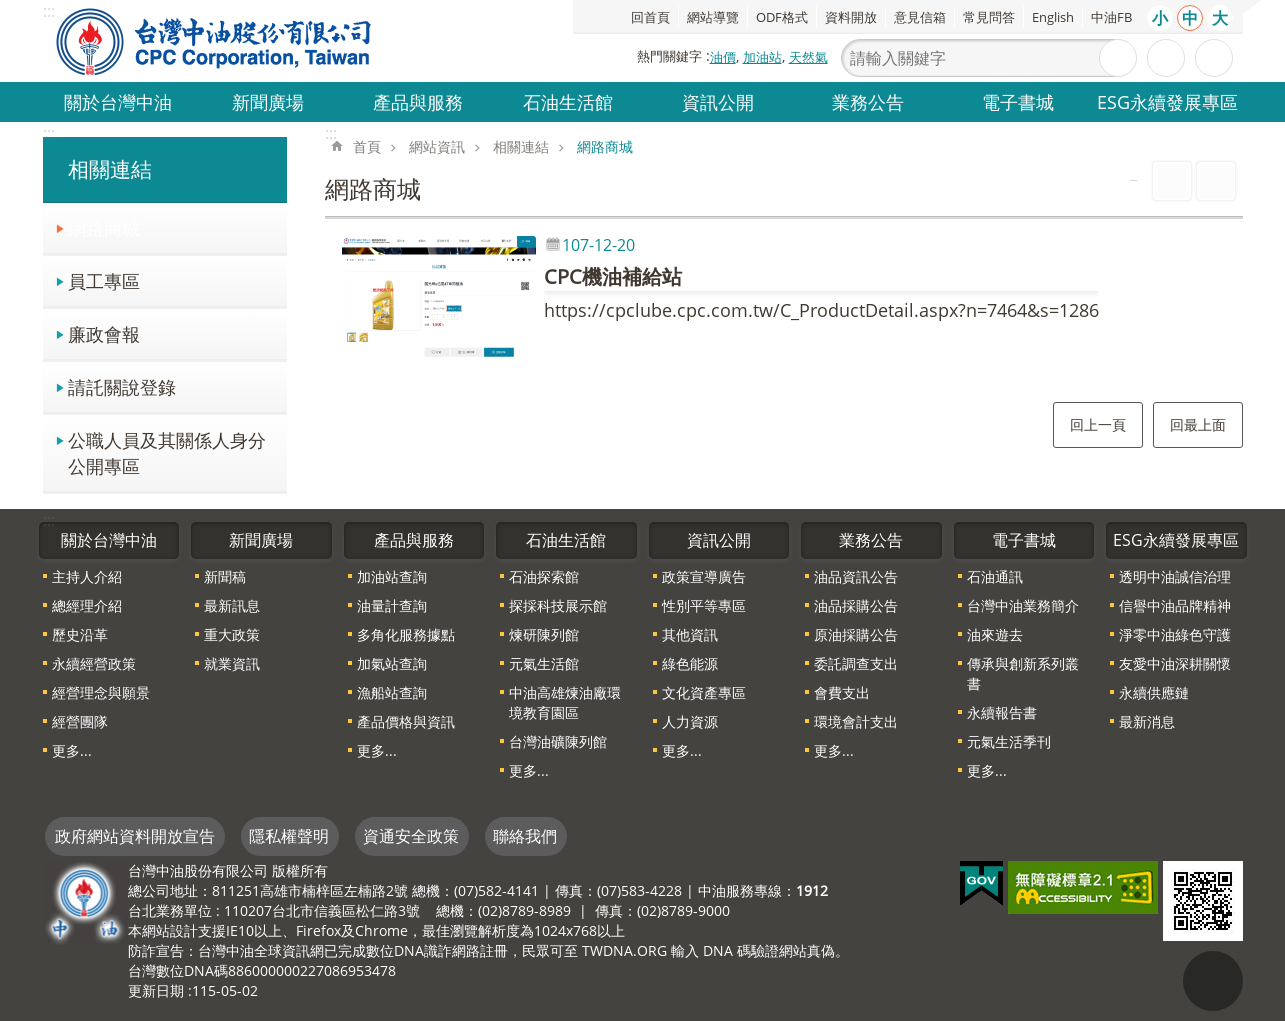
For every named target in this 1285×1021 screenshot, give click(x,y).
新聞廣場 (268, 101)
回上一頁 (1098, 424)
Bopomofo (1216, 181)
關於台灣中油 (118, 101)
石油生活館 (568, 101)
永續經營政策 (94, 663)
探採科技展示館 (558, 605)
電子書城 (1018, 101)
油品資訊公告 (856, 576)
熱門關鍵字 (669, 56)
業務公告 (868, 101)
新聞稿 (225, 576)
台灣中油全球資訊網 (215, 41)
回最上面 (1198, 424)
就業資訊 (232, 663)
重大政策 (232, 634)
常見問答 (989, 17)
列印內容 (1172, 181)
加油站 (762, 57)
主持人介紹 (87, 576)
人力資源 (690, 721)
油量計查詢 (392, 605)
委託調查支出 (856, 663)
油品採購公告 (856, 605)
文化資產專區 (704, 692)
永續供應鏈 (1154, 692)
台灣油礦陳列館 (558, 741)
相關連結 (110, 169)
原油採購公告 (856, 634)
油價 (723, 57)
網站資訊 (437, 146)
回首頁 (650, 17)
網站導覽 (713, 17)
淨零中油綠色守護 (1175, 634)
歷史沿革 (80, 634)
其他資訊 (690, 634)
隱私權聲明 (289, 836)
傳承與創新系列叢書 (1023, 673)
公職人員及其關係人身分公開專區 (167, 452)
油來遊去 (995, 634)
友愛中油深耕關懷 (1175, 663)
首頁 (367, 146)
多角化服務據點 (406, 634)
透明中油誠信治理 (1175, 576)
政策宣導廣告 (704, 576)
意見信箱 (920, 17)
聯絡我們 (525, 836)
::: (49, 133)
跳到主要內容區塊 (10, 10)
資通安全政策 (411, 836)
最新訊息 (232, 605)
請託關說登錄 (122, 386)
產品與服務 (418, 101)
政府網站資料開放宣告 (135, 836)
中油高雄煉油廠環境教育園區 (565, 702)
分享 (1214, 58)
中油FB (1111, 17)
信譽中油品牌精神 (1175, 605)
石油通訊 (995, 576)
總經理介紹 (87, 605)
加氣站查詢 (392, 663)
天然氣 (808, 57)
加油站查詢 (392, 576)
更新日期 (156, 990)
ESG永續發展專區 (1167, 101)
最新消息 (1147, 721)
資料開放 (851, 17)
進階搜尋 (1166, 58)
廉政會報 (104, 333)
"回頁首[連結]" (1213, 981)
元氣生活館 (544, 663)
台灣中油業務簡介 (1023, 605)
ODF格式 (782, 17)
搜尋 (1118, 58)
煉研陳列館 (544, 634)
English (1053, 17)
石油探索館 (544, 576)
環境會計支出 (856, 721)
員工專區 (104, 280)
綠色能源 (690, 663)
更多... (72, 750)
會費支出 (842, 692)
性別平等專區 (704, 605)
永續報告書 (1002, 712)
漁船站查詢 (392, 692)
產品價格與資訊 (406, 721)
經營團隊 (80, 721)
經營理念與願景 (101, 692)
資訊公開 (718, 101)
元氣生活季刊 (1009, 741)
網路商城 (104, 227)
